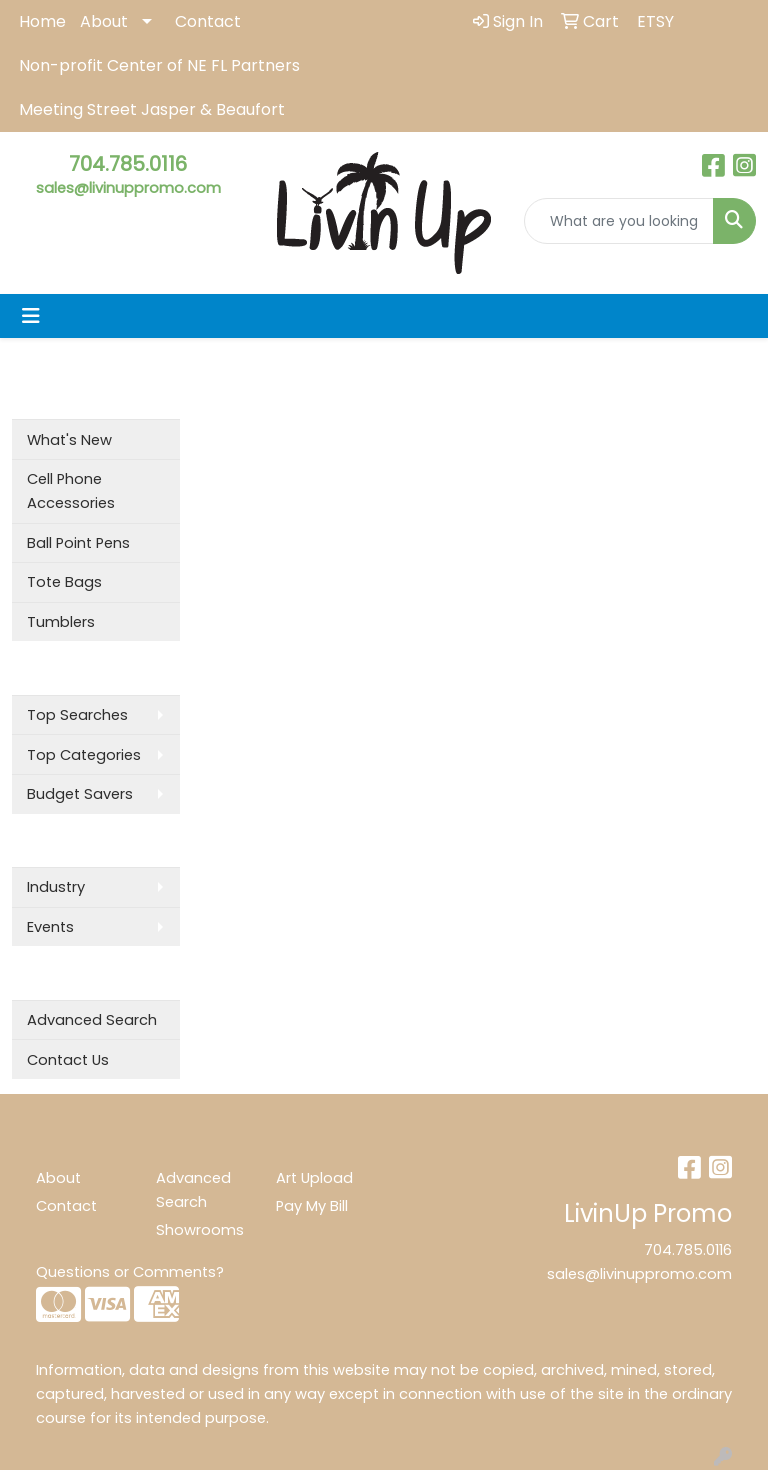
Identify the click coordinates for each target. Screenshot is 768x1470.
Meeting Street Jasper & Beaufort (152, 109)
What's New (69, 440)
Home (42, 21)
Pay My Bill (312, 1206)
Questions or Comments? (130, 1272)
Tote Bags (64, 582)
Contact (208, 21)
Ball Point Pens (78, 543)
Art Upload (314, 1178)
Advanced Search (92, 1020)
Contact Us (68, 1060)
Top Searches (77, 715)
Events (50, 927)
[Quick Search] (619, 221)
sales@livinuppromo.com (128, 188)
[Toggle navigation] (31, 316)
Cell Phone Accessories (71, 491)
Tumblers (61, 622)
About (104, 21)
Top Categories (84, 755)
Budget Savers (80, 794)
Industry (56, 887)
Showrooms (200, 1230)
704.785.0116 (128, 164)
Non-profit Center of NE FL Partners (159, 65)
